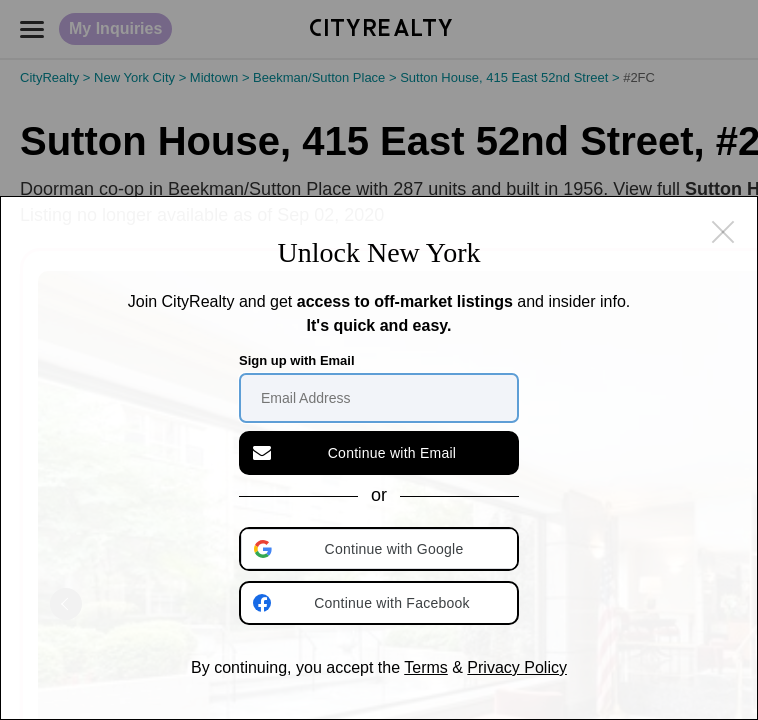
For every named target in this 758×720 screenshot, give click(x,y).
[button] (381, 549)
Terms (426, 667)
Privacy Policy (517, 667)
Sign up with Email (297, 360)
